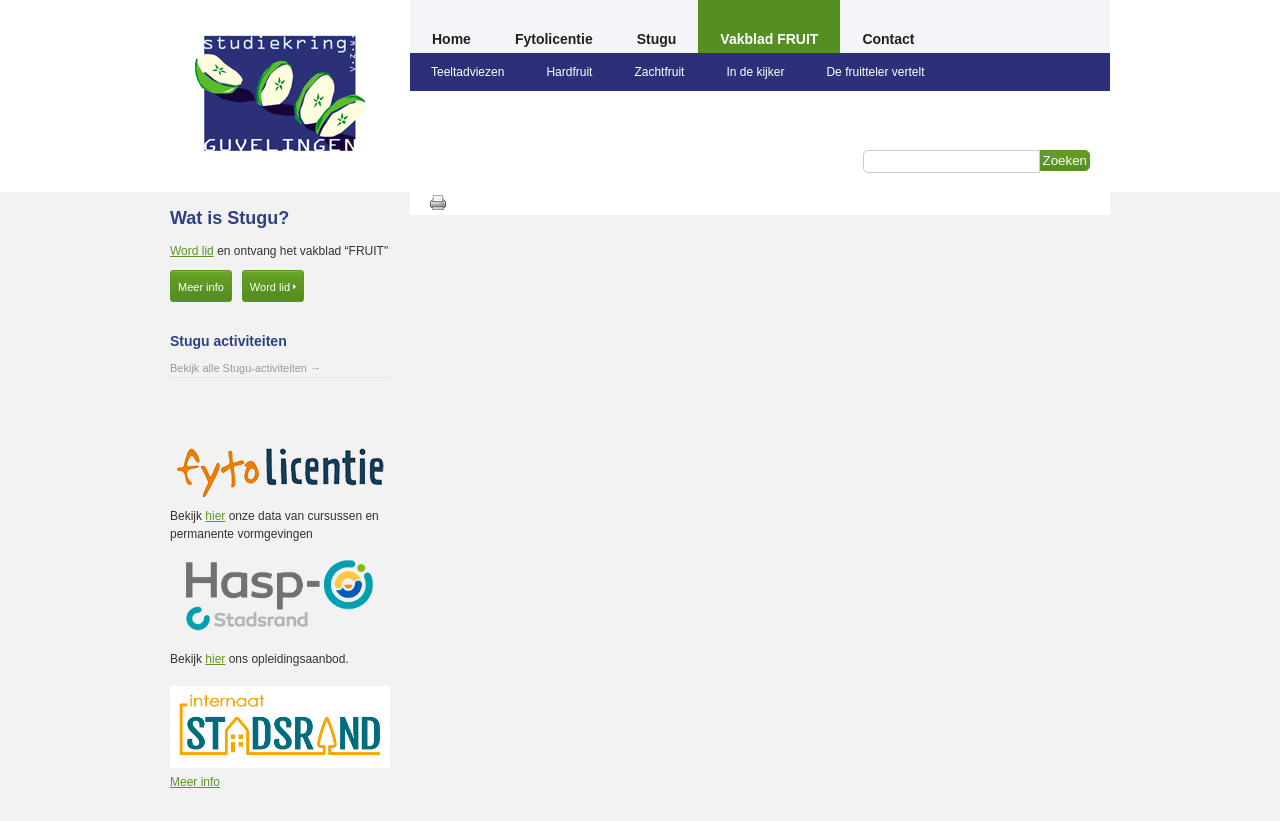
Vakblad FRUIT (769, 39)
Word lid (192, 251)
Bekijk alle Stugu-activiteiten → (245, 368)
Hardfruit (569, 72)
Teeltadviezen (467, 72)
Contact (888, 39)
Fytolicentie (554, 39)
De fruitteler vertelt (875, 72)
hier (215, 516)
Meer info (201, 287)
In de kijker (755, 72)
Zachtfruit (659, 72)
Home (451, 39)
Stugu (657, 39)
